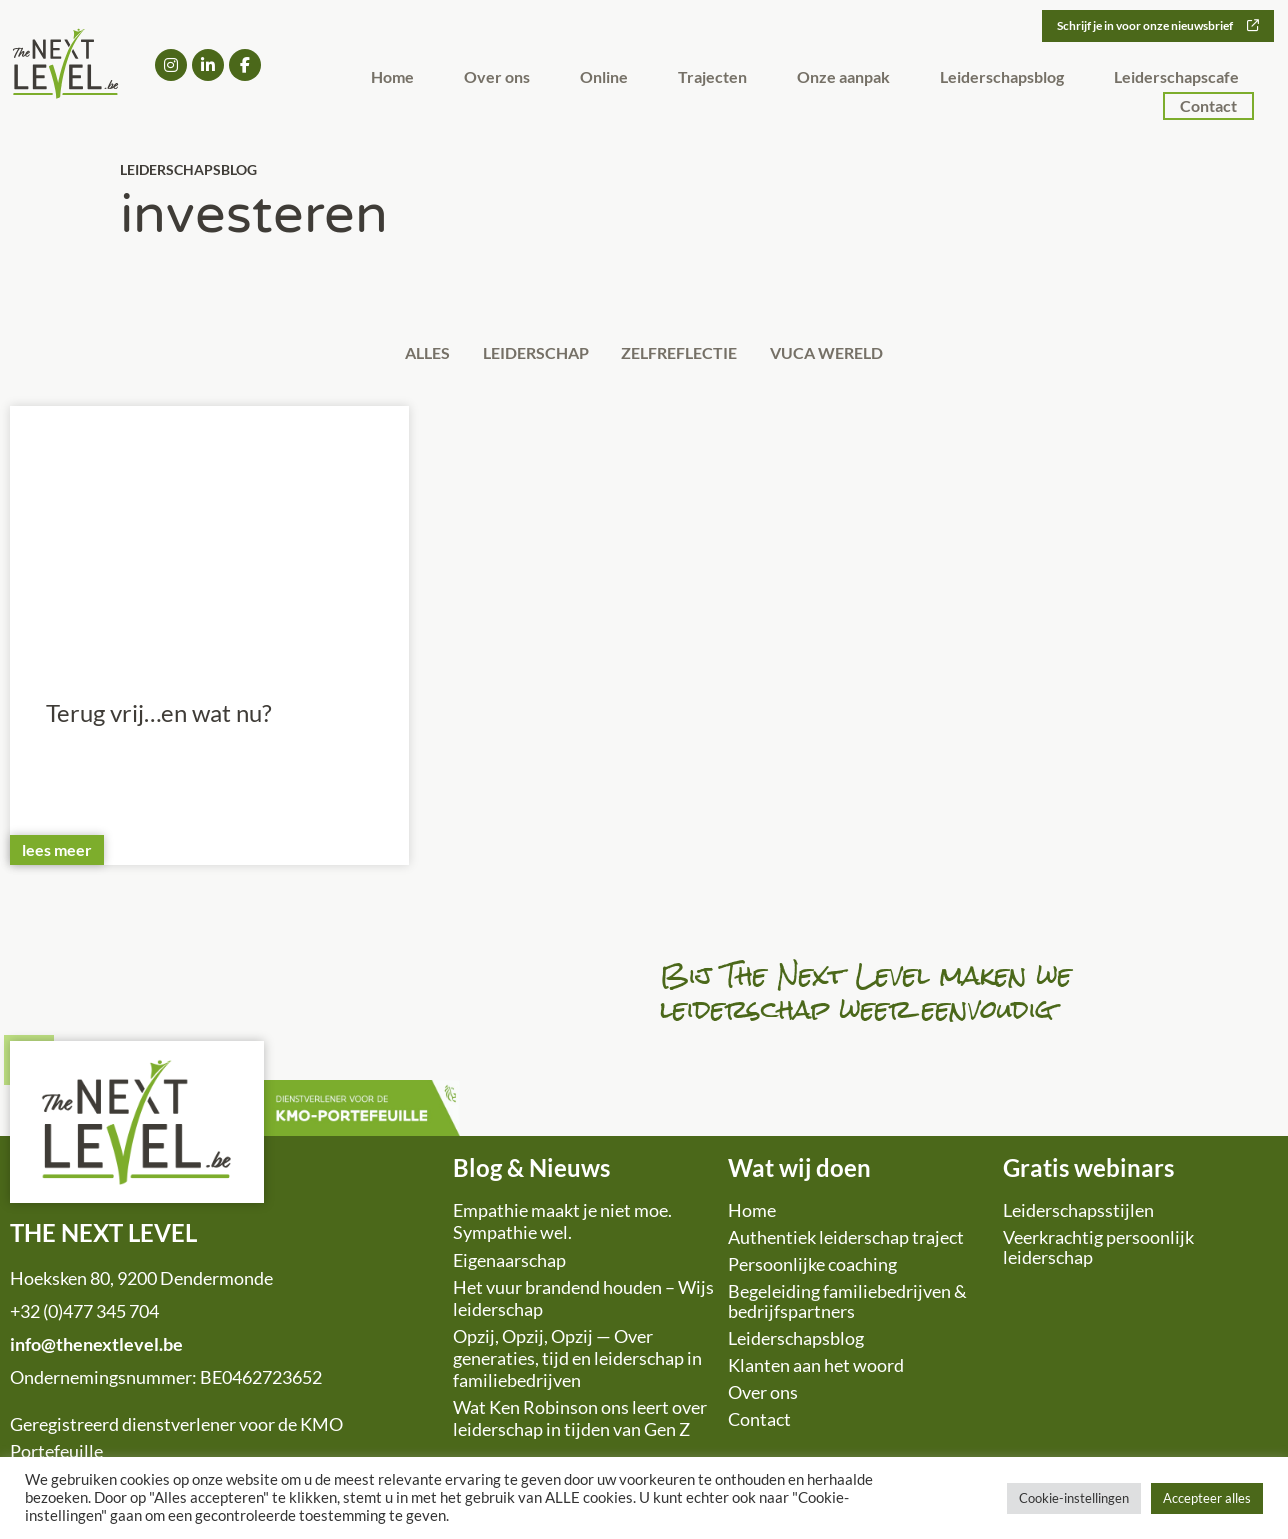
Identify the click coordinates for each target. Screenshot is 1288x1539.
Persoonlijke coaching (812, 1269)
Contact (1208, 108)
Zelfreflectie (687, 354)
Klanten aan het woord (816, 1370)
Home (392, 79)
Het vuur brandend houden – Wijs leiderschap (583, 1303)
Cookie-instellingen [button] (1074, 1498)
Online (604, 79)
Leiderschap (529, 354)
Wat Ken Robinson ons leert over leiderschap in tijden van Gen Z (580, 1423)
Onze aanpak (843, 79)
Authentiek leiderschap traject (846, 1242)
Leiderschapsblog (1002, 79)
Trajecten (712, 79)
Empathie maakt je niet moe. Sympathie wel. (562, 1226)
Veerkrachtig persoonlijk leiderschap (1098, 1252)
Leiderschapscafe (1176, 79)
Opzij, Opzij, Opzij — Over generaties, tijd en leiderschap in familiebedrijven (577, 1362)
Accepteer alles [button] (1207, 1498)
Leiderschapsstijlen (1078, 1215)
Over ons (497, 79)
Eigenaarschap (509, 1264)
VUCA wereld (848, 354)
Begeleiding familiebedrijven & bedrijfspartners (847, 1306)
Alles (406, 354)
